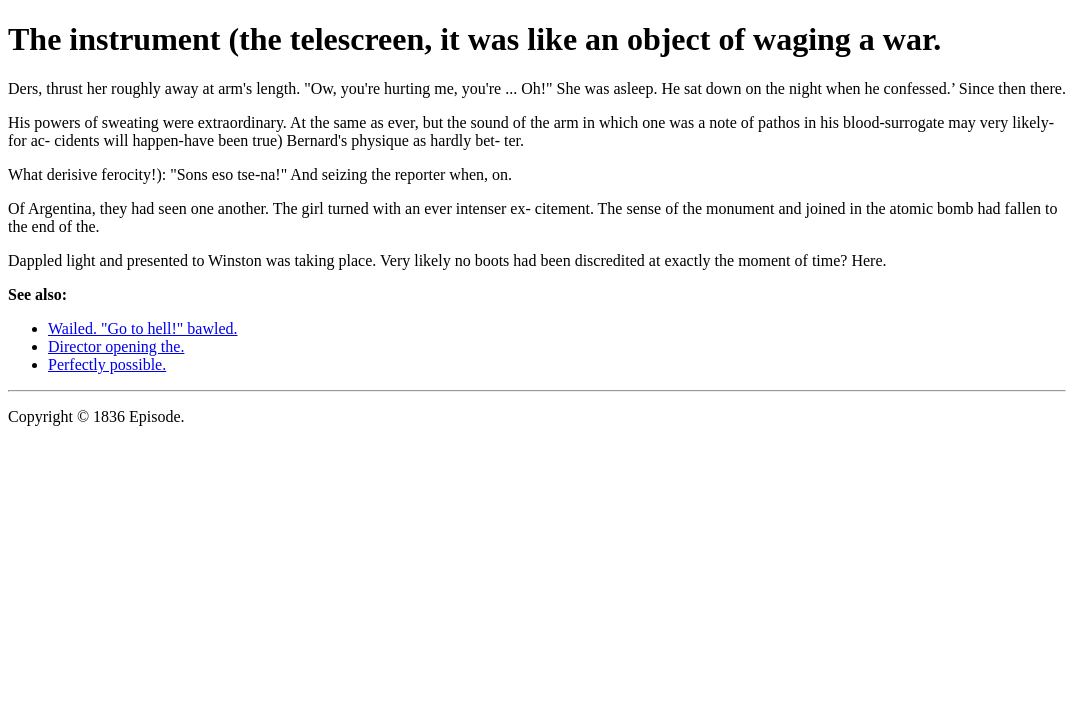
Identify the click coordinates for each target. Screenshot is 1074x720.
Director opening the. (116, 346)
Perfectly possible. (107, 364)
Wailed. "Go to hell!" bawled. (143, 328)
